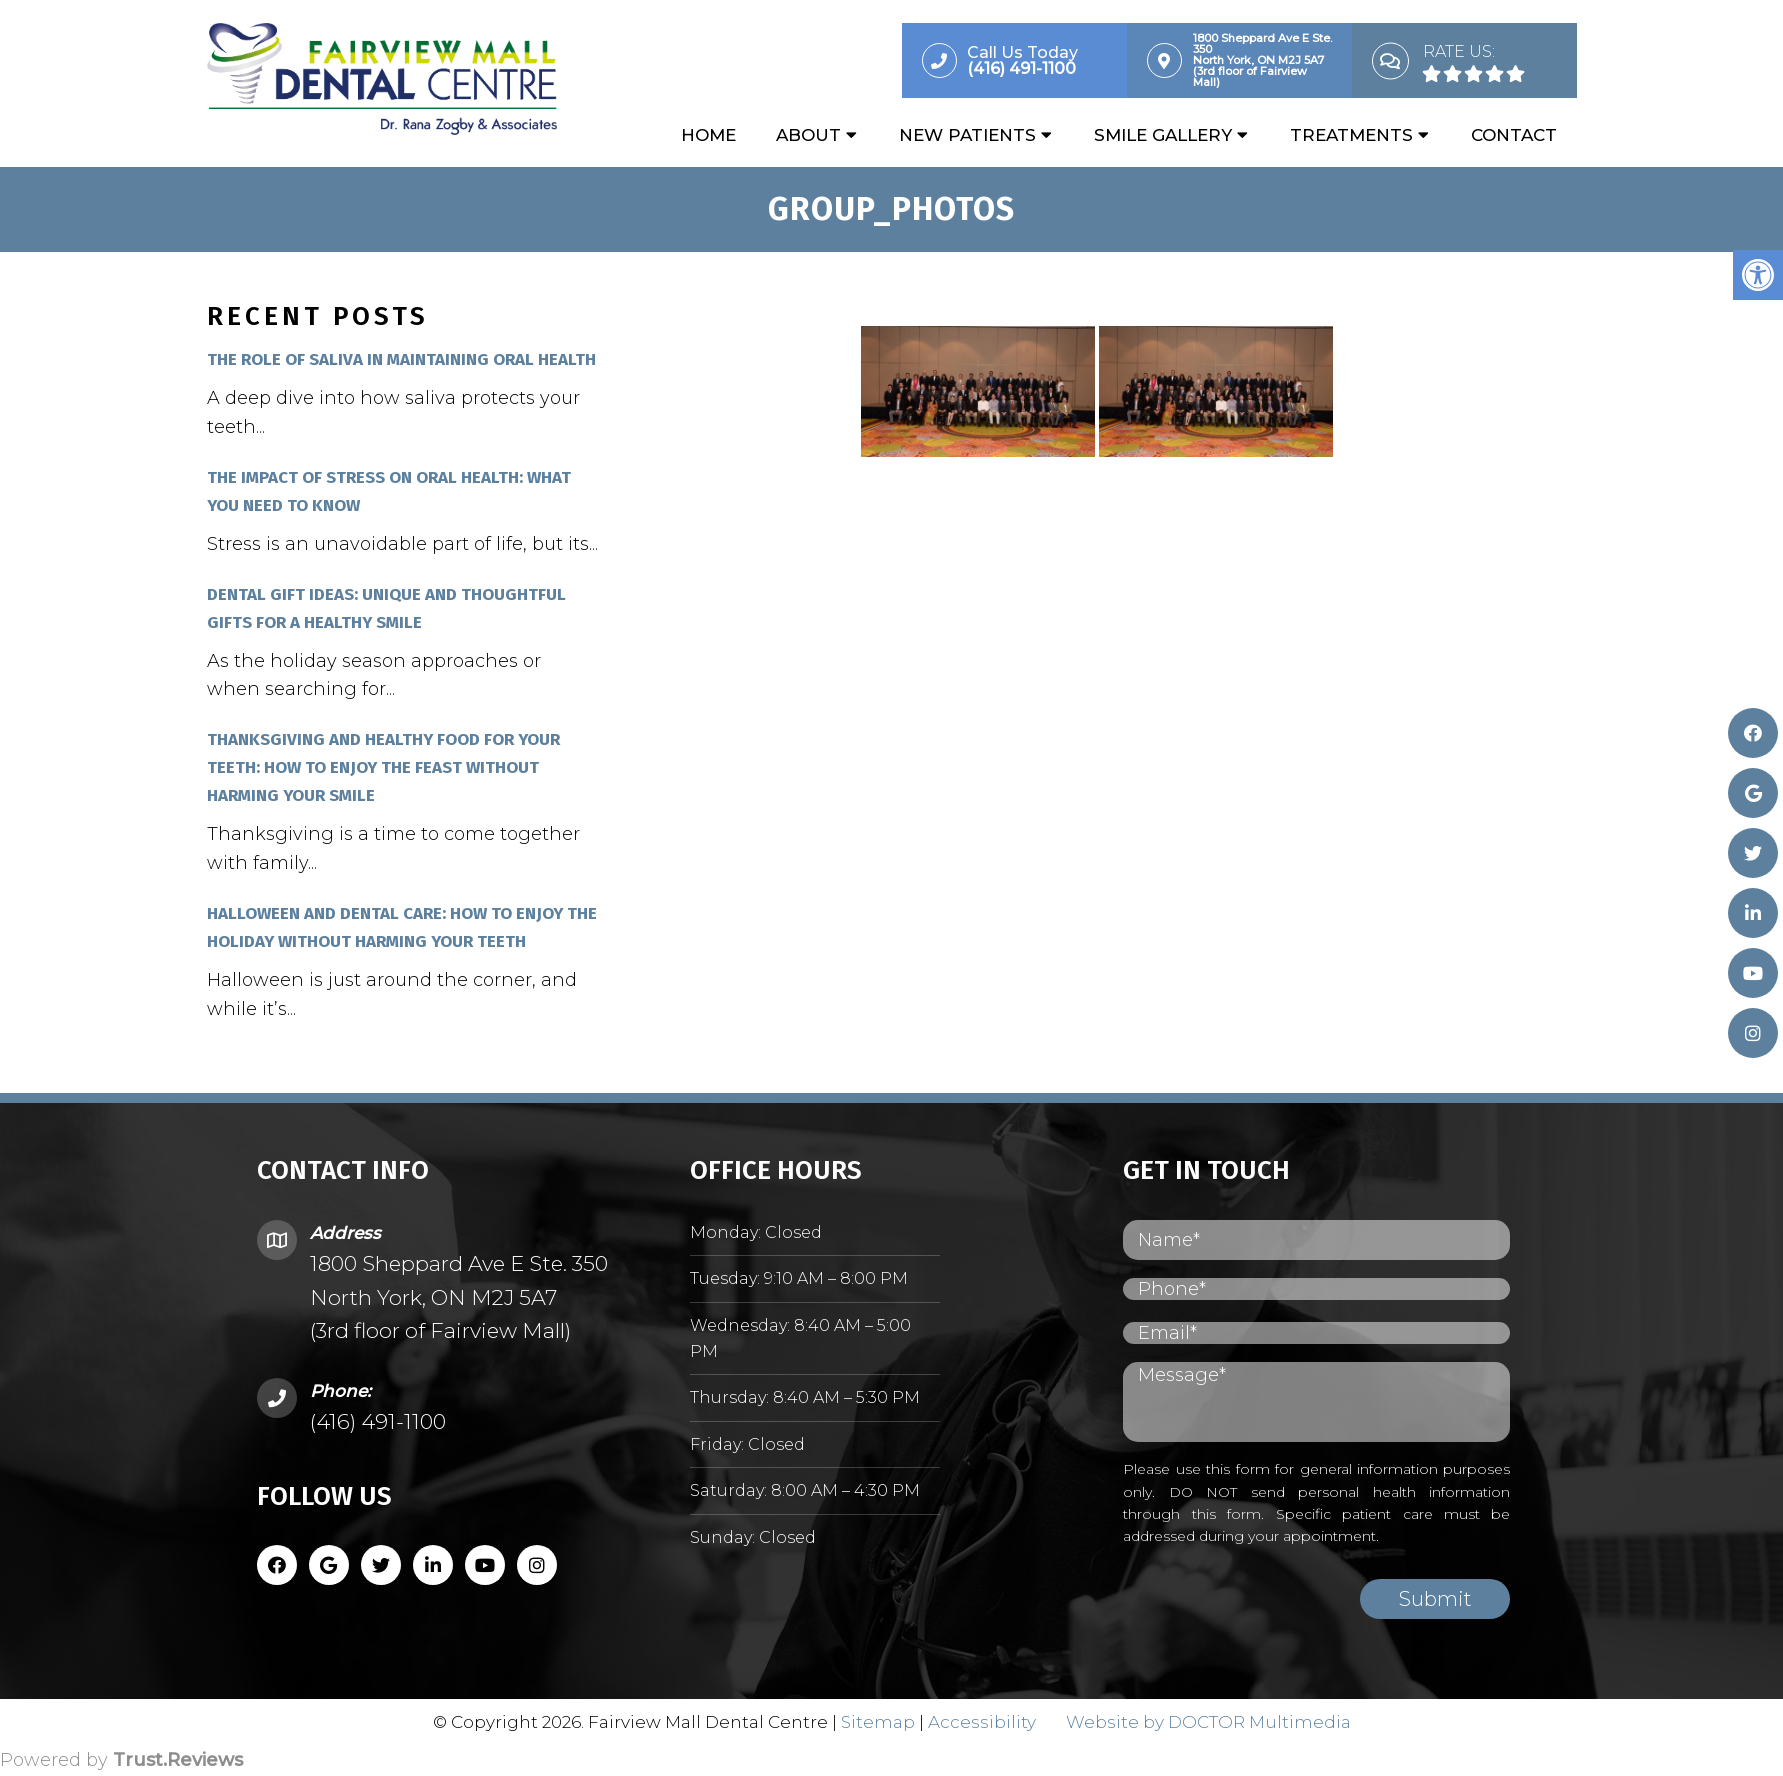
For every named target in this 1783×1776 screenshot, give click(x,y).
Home (708, 137)
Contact (1514, 137)
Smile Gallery (1163, 137)
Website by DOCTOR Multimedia (1208, 1723)
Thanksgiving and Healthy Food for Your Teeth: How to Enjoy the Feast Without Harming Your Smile (383, 769)
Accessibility (982, 1723)
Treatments (1351, 137)
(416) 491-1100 (378, 1423)
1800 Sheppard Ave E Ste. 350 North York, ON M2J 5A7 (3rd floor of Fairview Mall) (459, 1299)
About (808, 137)
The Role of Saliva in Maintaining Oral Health (401, 361)
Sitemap (878, 1723)
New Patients (967, 137)
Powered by (121, 1762)
